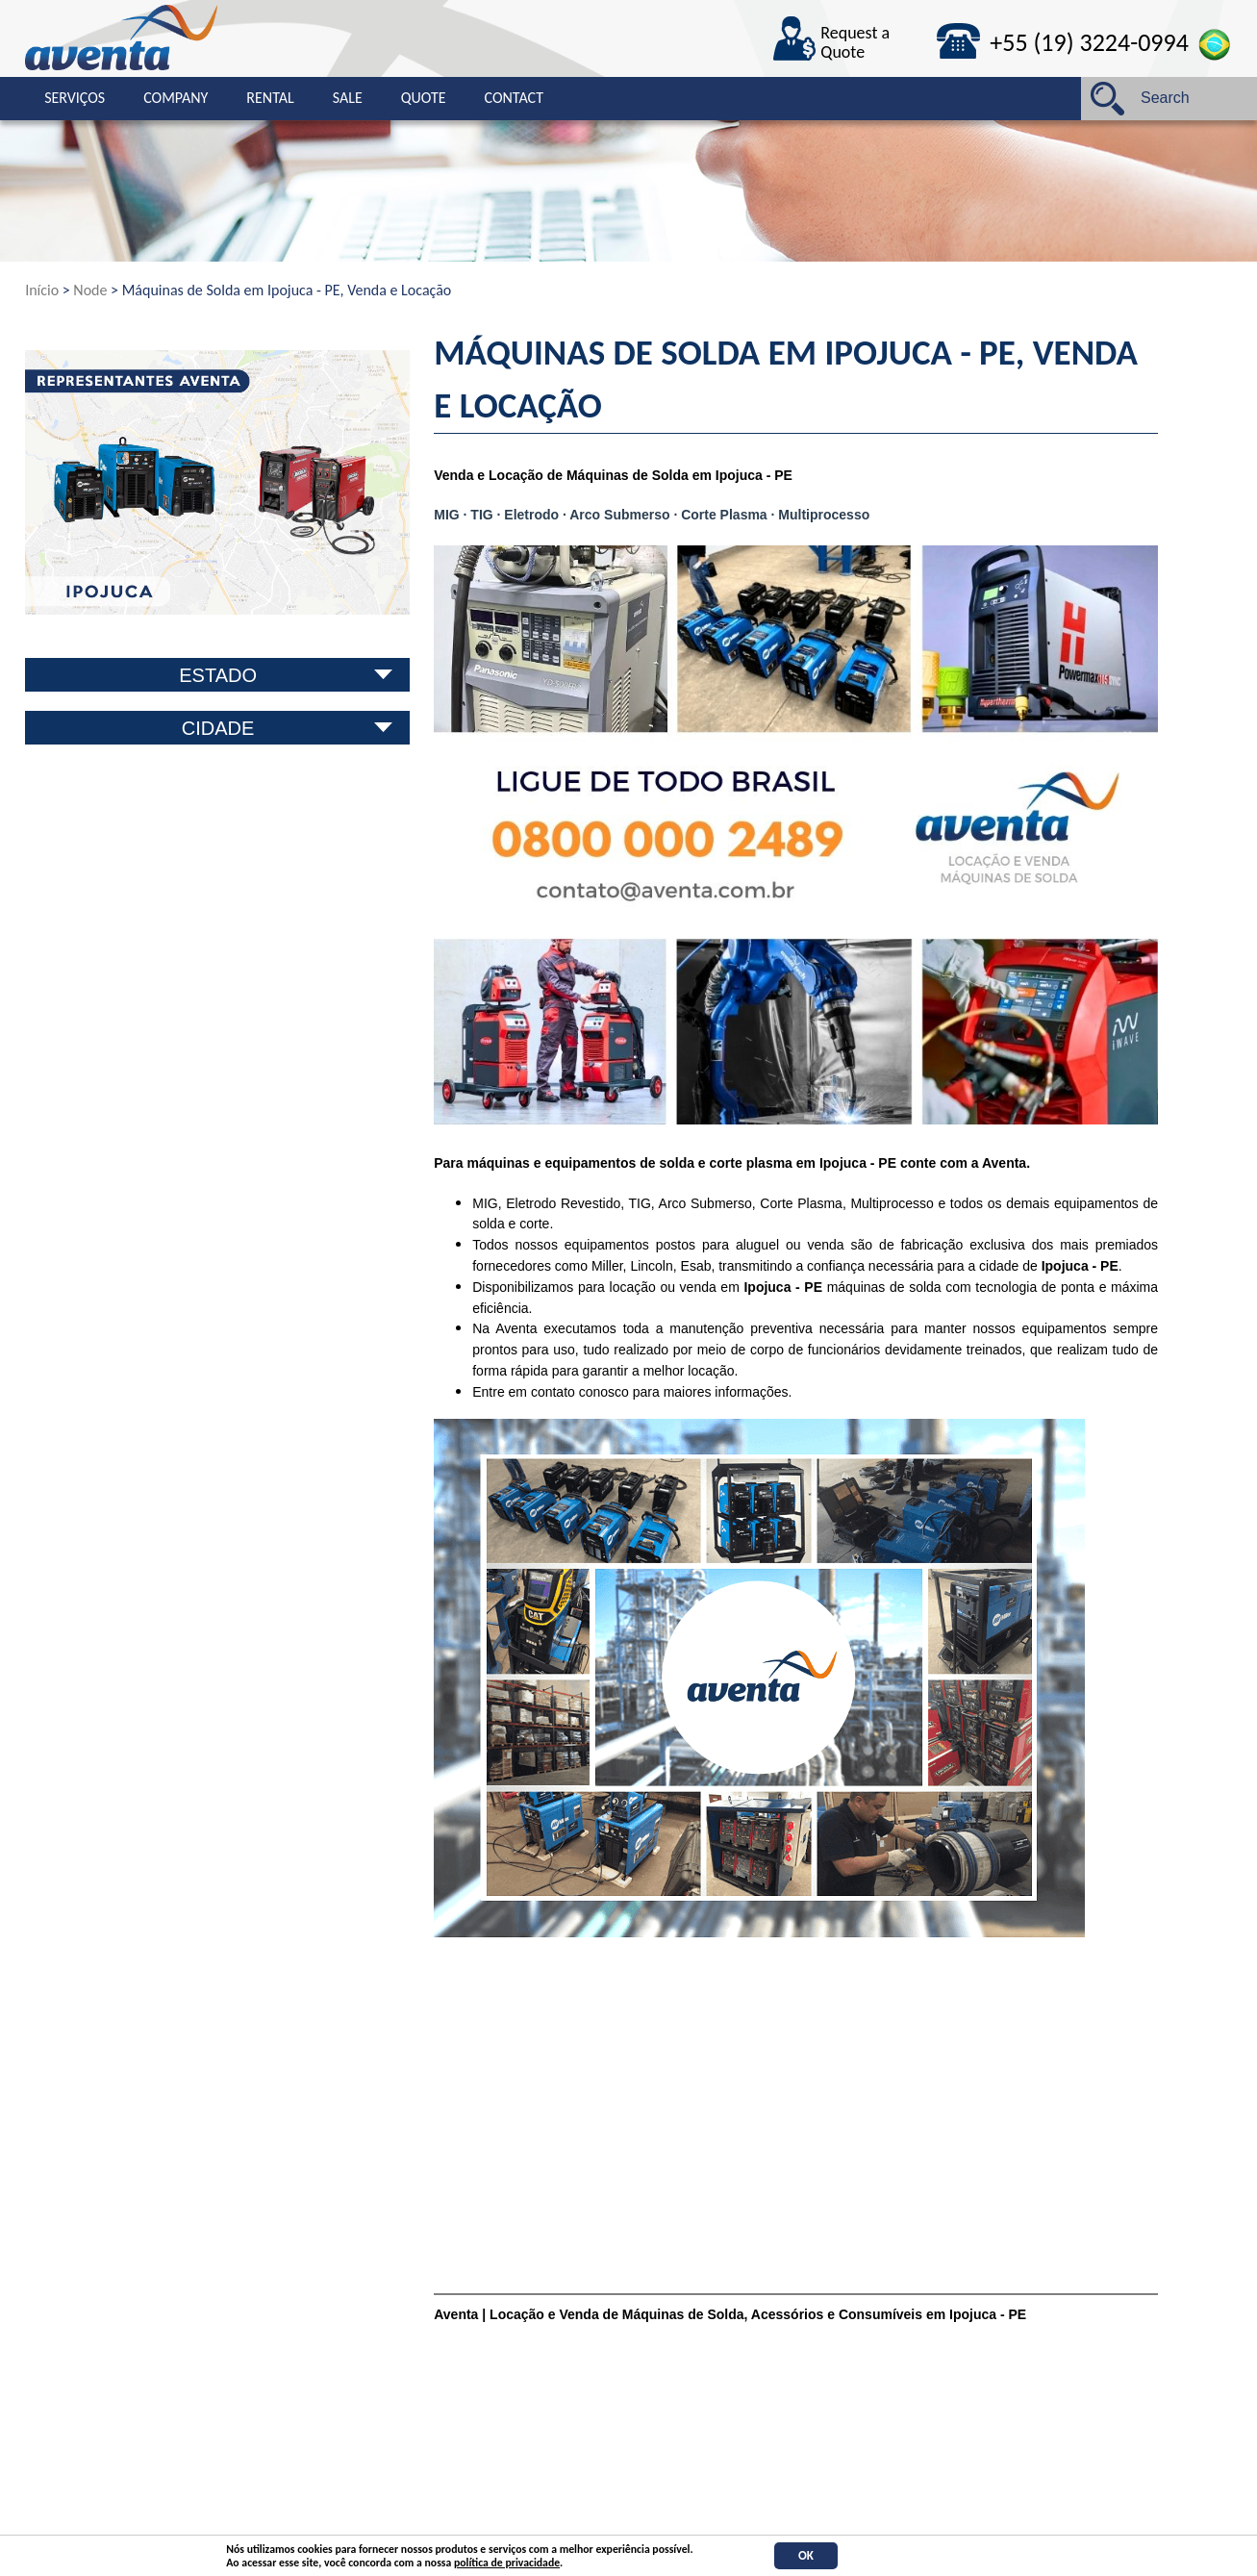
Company (175, 97)
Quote (423, 97)
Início (42, 290)
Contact (514, 97)
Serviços (74, 97)
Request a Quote (855, 43)
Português (1215, 46)
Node (90, 290)
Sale (348, 97)
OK (806, 2555)
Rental (269, 97)
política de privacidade (507, 2562)
